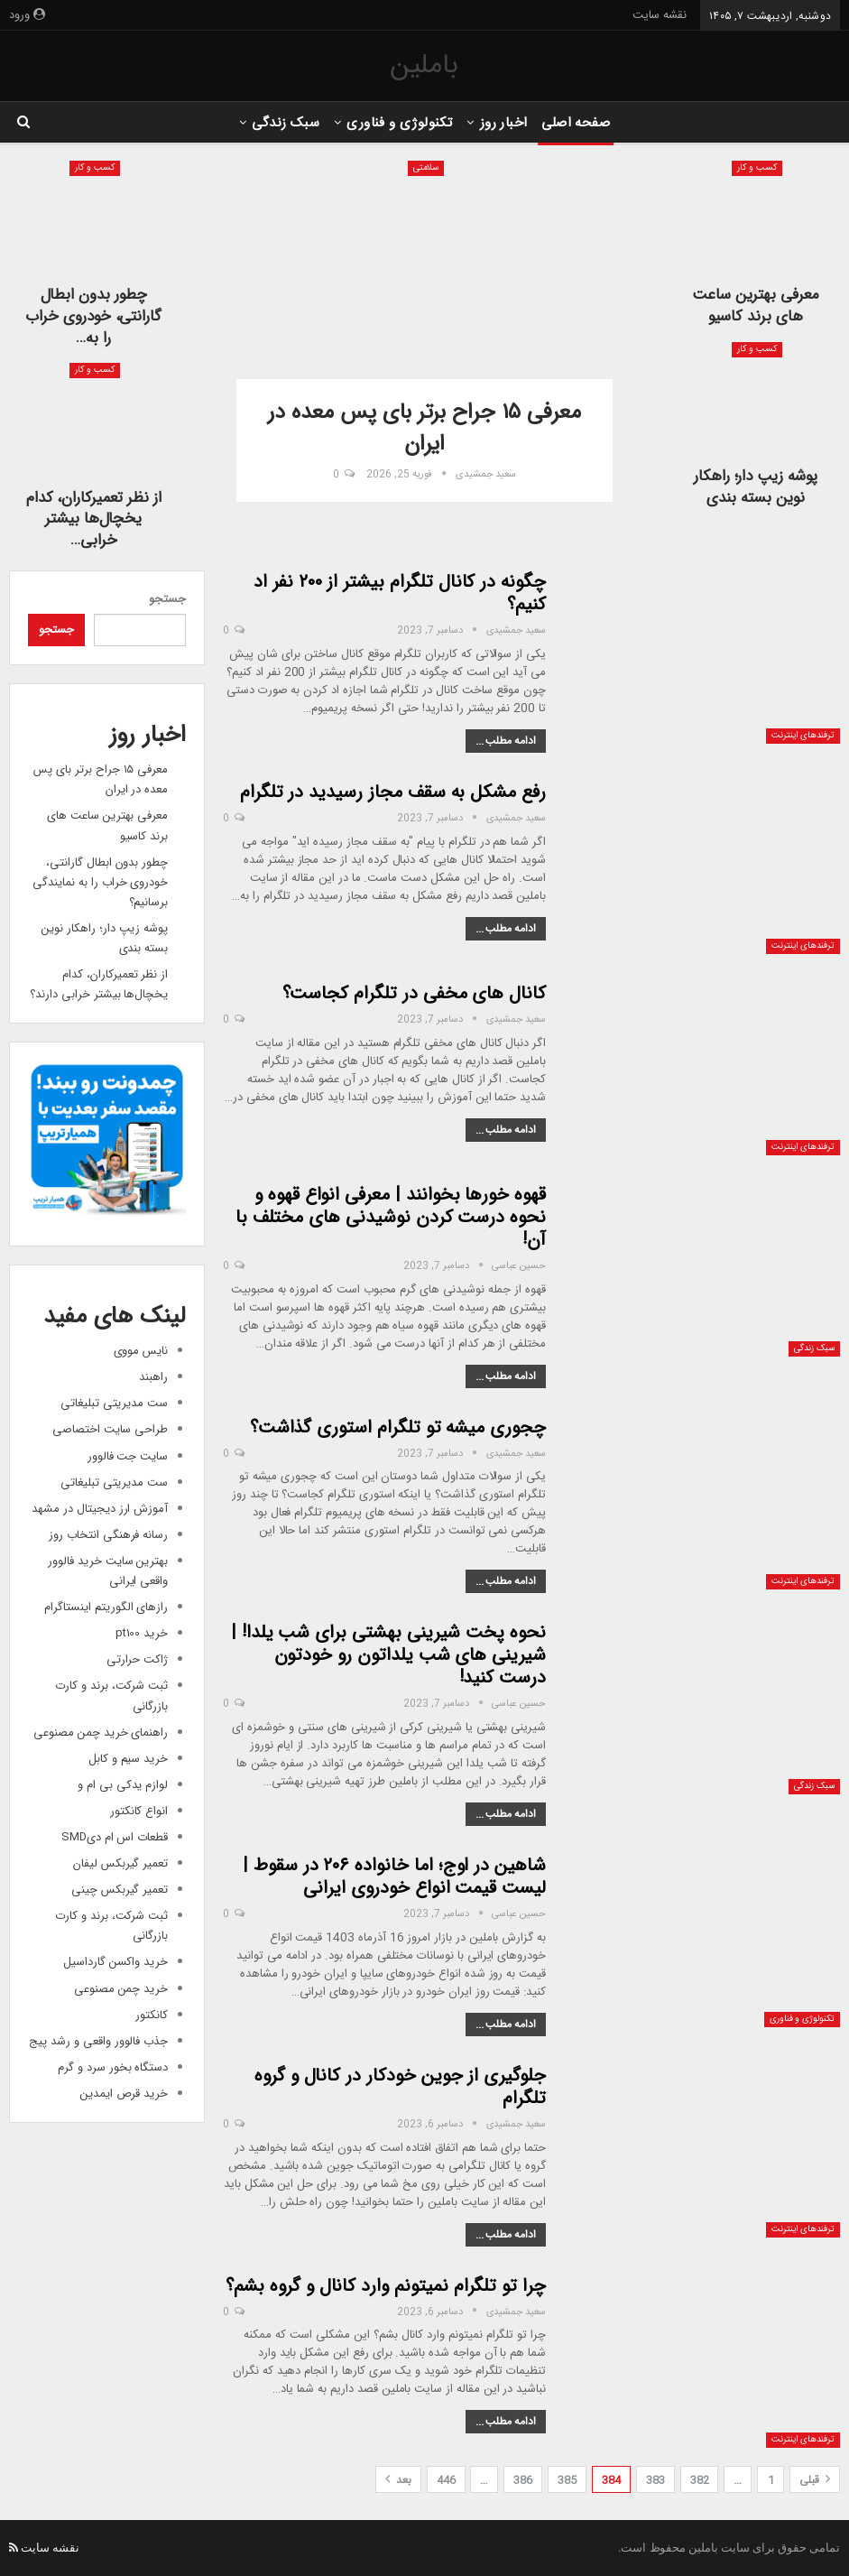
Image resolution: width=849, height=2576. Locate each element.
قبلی (814, 2480)
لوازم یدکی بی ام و (123, 1784)
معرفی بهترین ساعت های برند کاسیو (755, 306)
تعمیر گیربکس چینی (119, 1889)
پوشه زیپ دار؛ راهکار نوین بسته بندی (755, 487)
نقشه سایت (660, 15)
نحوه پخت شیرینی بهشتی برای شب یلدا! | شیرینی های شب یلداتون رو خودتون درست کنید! (388, 1654)
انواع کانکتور (139, 1811)
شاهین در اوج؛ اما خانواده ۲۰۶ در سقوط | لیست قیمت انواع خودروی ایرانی (394, 1876)
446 (446, 2480)
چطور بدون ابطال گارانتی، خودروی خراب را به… (93, 316)
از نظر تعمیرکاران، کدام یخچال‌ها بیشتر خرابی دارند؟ (99, 984)
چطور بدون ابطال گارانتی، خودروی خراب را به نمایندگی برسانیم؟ (100, 882)
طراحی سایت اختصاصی (110, 1429)
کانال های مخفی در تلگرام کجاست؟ (414, 993)
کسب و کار (757, 168)
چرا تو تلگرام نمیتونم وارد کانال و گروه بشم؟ (386, 2286)
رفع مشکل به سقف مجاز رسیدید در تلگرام (393, 792)
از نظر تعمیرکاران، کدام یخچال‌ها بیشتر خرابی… (93, 519)
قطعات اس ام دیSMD (114, 1837)
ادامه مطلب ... (505, 741)
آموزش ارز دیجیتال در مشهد (100, 1508)
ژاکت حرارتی (137, 1659)
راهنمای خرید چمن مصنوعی (100, 1732)
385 (567, 2480)
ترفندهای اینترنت (803, 735)
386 (522, 2480)
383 (655, 2480)
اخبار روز (506, 123)
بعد (398, 2480)
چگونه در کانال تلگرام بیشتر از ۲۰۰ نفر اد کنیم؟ (400, 593)
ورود (27, 15)
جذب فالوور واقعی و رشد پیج (98, 2041)
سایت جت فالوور (128, 1456)
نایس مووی (141, 1350)
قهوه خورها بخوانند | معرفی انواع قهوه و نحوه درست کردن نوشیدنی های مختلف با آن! (390, 1217)
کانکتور (151, 2015)
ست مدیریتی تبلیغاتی (114, 1403)
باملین (424, 65)
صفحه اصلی (581, 123)
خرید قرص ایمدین (124, 2093)
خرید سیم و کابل (128, 1758)
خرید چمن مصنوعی (121, 1988)
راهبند (153, 1376)
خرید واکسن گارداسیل (115, 1961)
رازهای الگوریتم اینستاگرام (106, 1607)
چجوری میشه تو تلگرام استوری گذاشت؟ (398, 1427)
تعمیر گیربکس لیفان (120, 1863)
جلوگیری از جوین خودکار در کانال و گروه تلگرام (400, 2087)
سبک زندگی (281, 123)
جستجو (167, 598)
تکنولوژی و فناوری (398, 123)
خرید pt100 (142, 1633)
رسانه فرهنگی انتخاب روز (108, 1534)
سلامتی (426, 168)
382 (699, 2480)
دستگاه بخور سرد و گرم (113, 2067)
